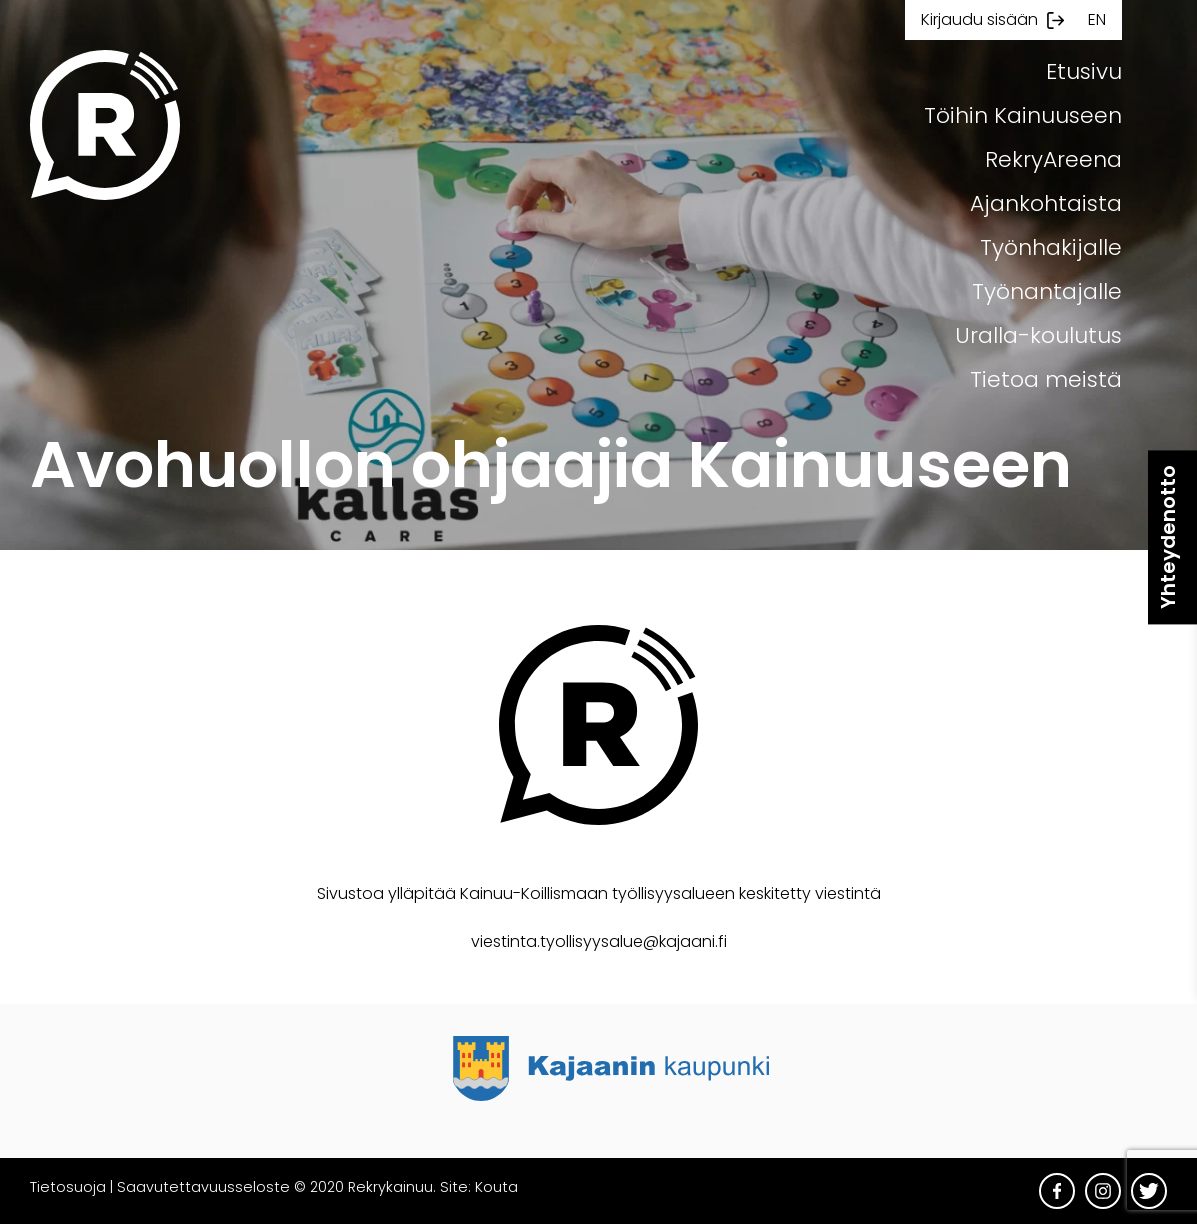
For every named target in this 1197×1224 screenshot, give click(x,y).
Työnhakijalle (1051, 247)
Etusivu (1084, 71)
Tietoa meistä (1046, 379)
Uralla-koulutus (1038, 335)
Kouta (496, 1187)
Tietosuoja (68, 1187)
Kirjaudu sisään (979, 19)
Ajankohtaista (1046, 203)
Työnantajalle (1047, 291)
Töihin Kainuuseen (1023, 115)
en (1097, 19)
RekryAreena (1053, 159)
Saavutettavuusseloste (203, 1187)
